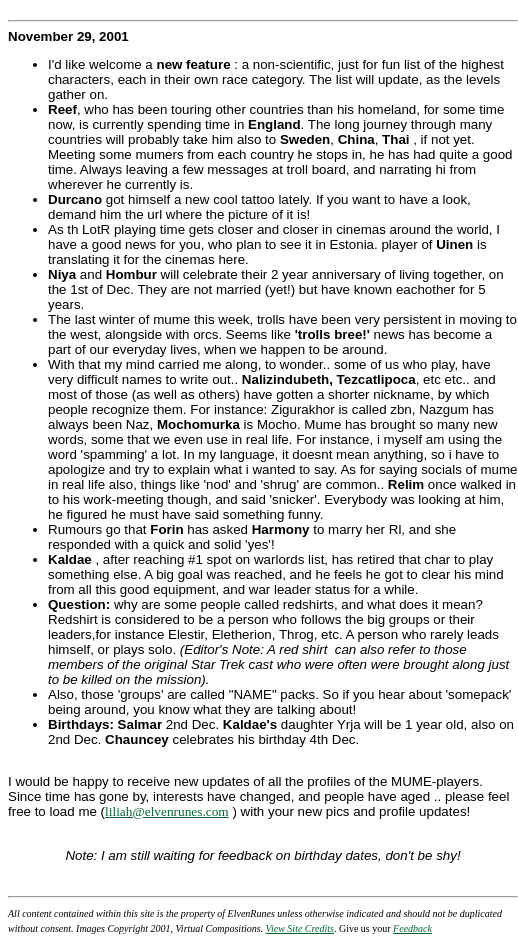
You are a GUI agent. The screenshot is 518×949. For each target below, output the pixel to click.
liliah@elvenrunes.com (167, 811)
